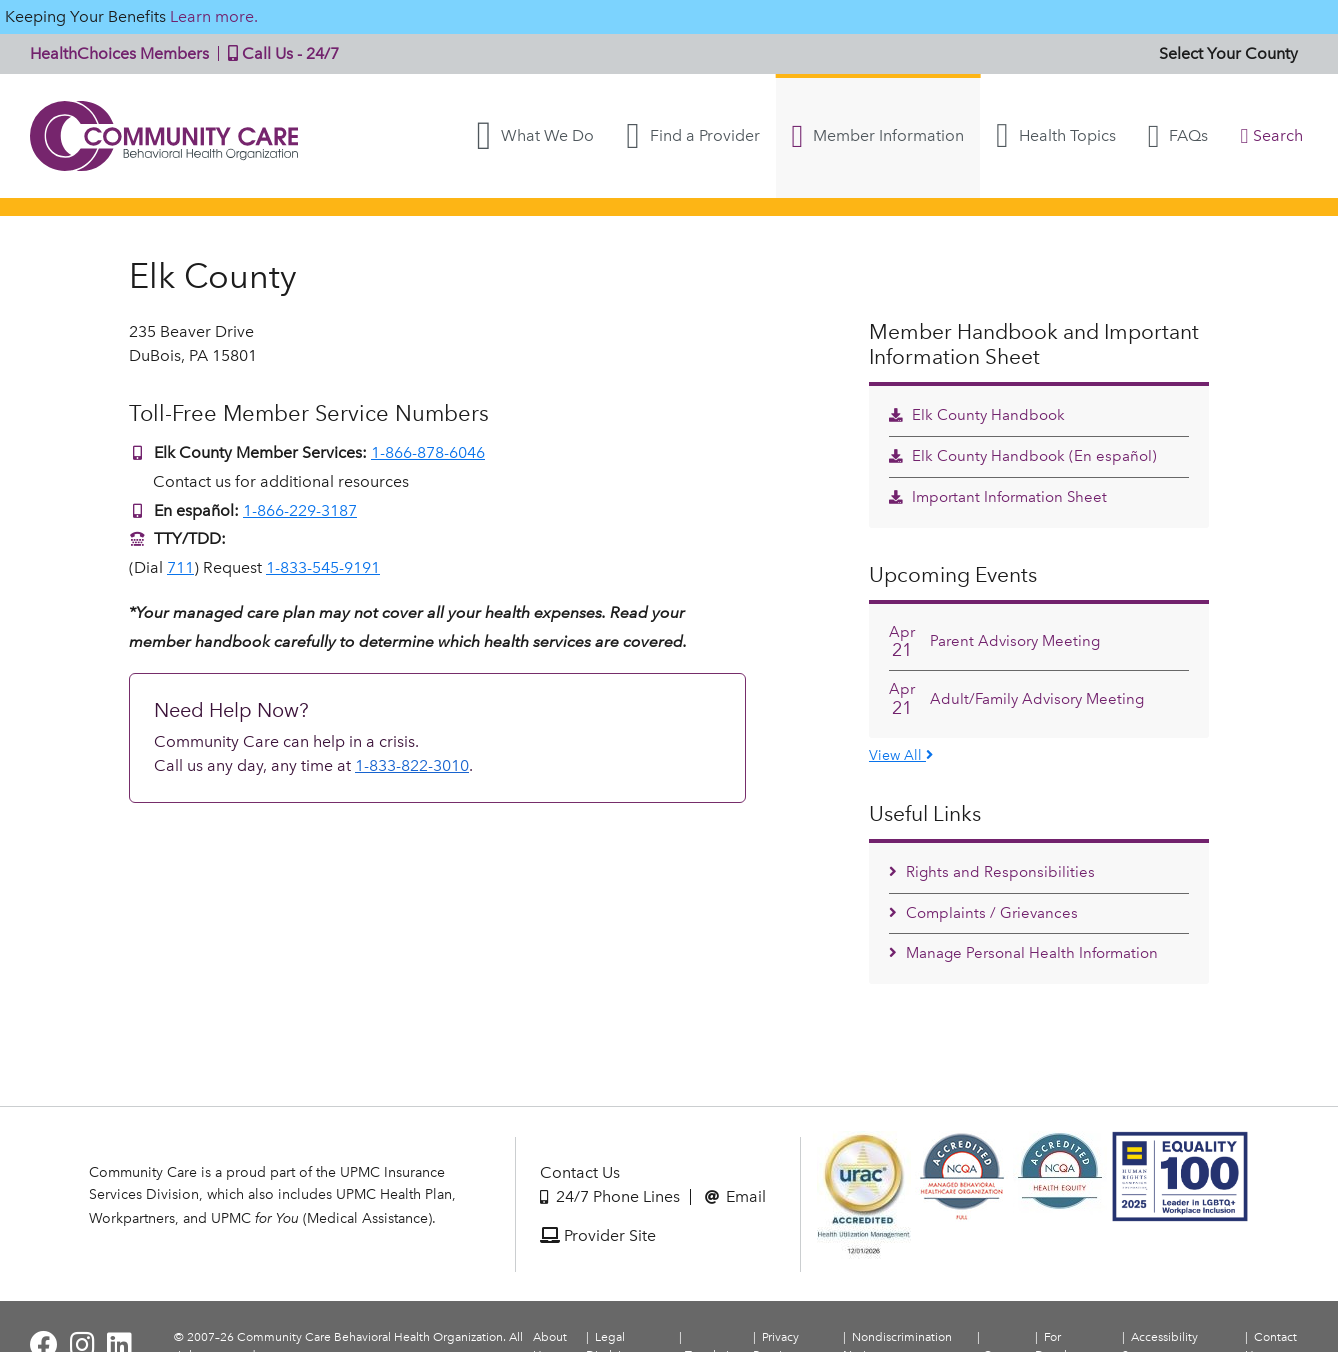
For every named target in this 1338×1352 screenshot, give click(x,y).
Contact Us (580, 1172)
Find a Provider (692, 136)
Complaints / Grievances (983, 913)
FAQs (1178, 136)
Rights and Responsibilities (992, 872)
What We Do (536, 136)
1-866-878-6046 (428, 452)
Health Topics (1055, 136)
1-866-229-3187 (300, 510)
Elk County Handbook (977, 415)
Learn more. (214, 16)
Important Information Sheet (998, 497)
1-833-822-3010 (412, 765)
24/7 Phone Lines (610, 1196)
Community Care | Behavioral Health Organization (165, 136)
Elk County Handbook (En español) (1023, 456)
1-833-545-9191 (323, 567)
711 (180, 567)
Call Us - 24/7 (279, 53)
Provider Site (598, 1235)
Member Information (878, 136)
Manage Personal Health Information (1023, 953)
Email (735, 1196)
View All (901, 755)
